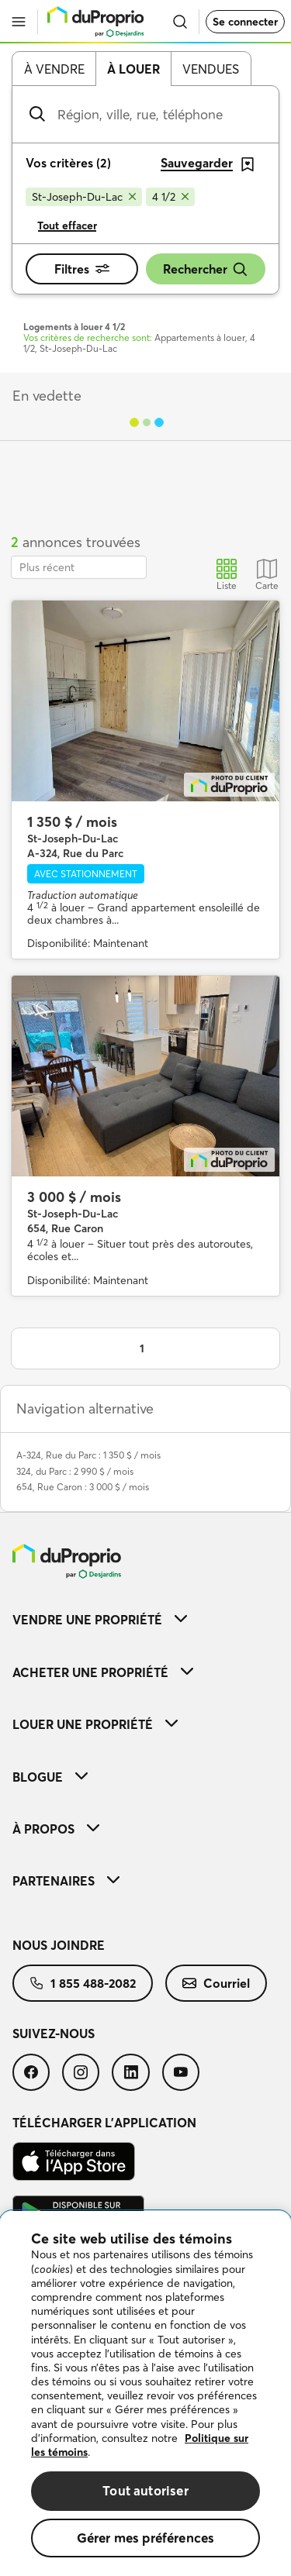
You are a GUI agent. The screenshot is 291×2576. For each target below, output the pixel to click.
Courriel (216, 1983)
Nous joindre (58, 1945)
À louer (133, 69)
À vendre (54, 69)
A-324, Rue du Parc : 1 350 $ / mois (88, 1455)
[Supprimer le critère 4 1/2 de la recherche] (170, 197)
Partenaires (66, 1881)
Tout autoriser (145, 2490)
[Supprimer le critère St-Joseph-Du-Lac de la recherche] (84, 197)
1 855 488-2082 (82, 1983)
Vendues (210, 69)
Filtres (81, 269)
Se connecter (245, 22)
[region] (145, 2393)
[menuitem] (145, 1619)
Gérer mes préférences (146, 2538)
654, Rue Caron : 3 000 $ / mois (82, 1487)
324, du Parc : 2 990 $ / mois (74, 1471)
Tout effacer (67, 225)
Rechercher (205, 269)
